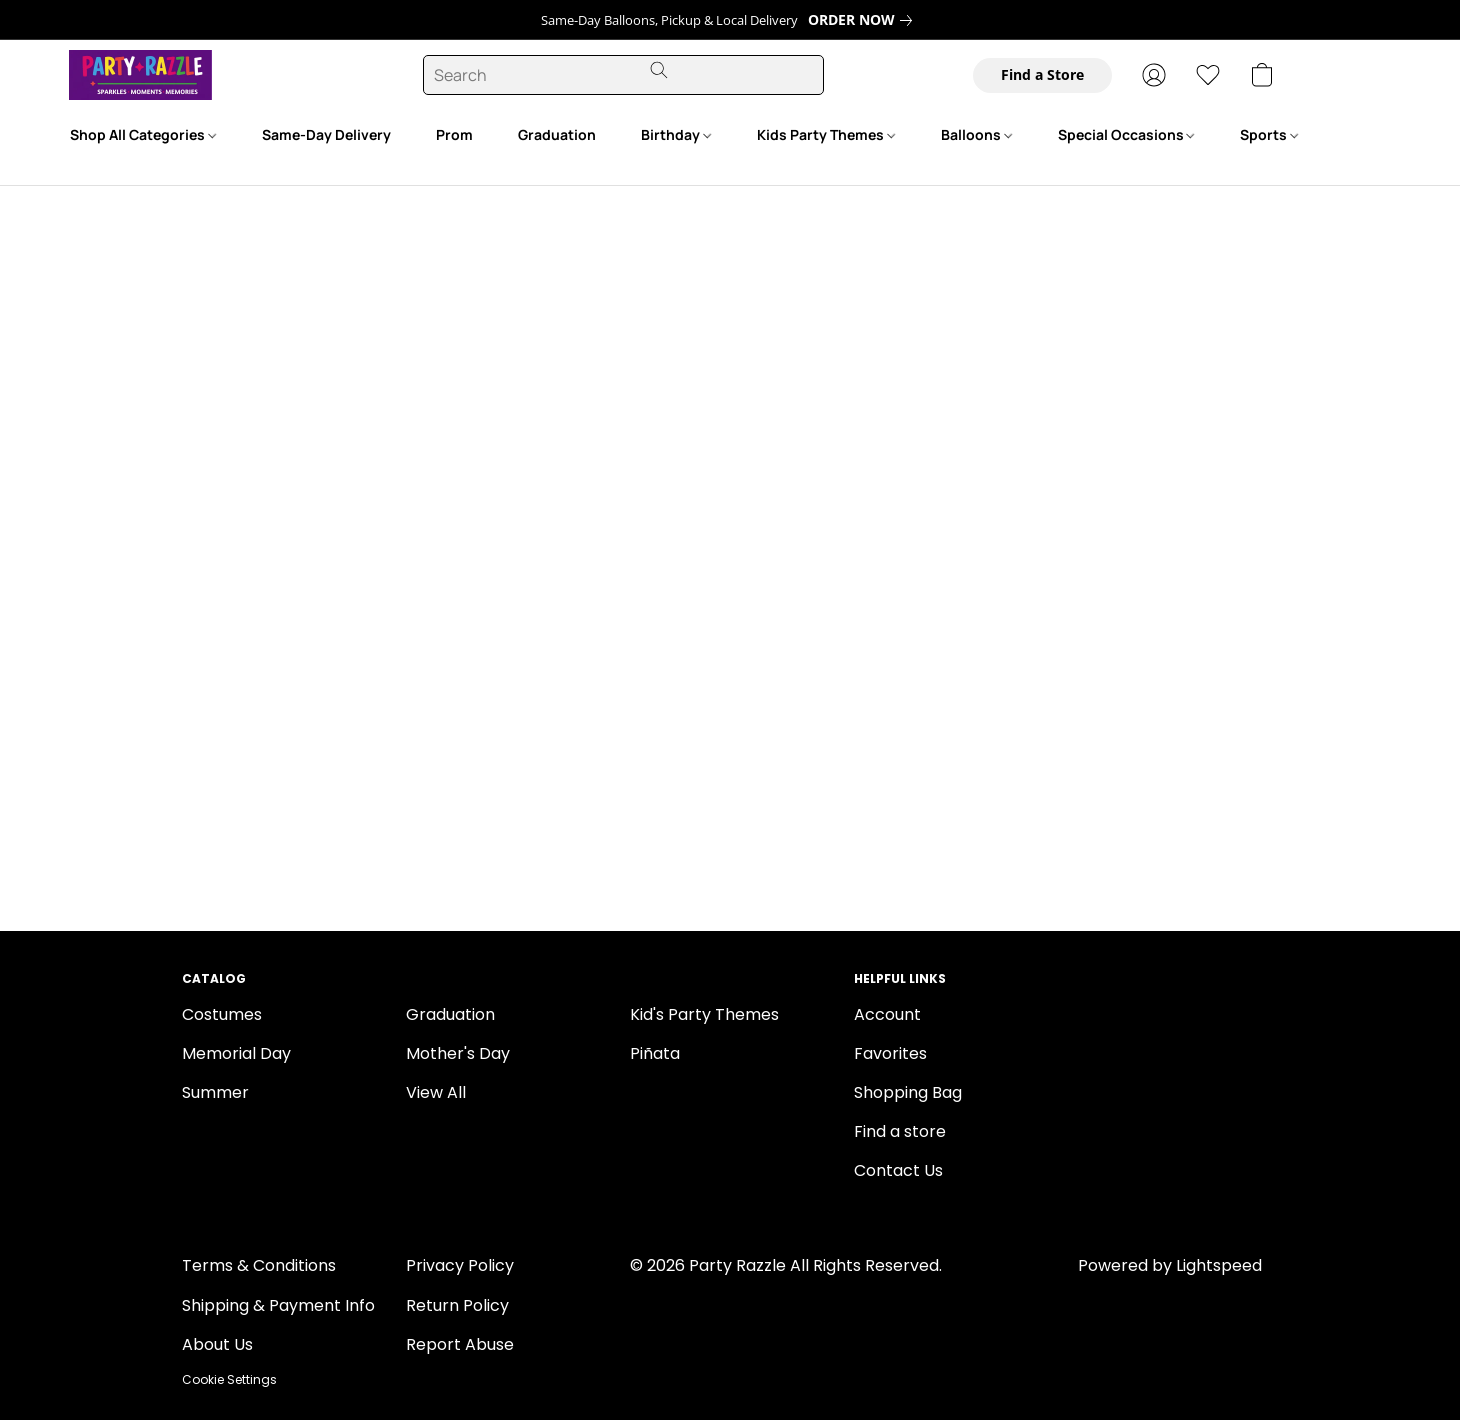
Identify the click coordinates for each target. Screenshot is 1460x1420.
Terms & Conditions (259, 1265)
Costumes (222, 1014)
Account (887, 1014)
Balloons (976, 134)
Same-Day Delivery (326, 134)
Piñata (655, 1053)
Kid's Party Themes (704, 1014)
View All (436, 1092)
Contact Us (898, 1170)
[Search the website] (659, 70)
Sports (1269, 134)
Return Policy (457, 1305)
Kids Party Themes (826, 134)
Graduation (557, 134)
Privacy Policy (460, 1265)
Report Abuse (460, 1344)
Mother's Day (458, 1053)
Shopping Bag (908, 1092)
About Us (217, 1344)
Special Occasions (1126, 134)
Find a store (900, 1131)
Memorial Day (236, 1053)
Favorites (890, 1053)
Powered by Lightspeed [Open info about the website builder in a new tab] (1170, 1265)
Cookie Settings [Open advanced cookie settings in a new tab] (229, 1379)
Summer (215, 1092)
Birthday (676, 134)
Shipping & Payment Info (278, 1305)
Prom (454, 134)
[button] (111, 75)
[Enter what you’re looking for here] (623, 75)
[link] (864, 20)
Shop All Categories (143, 134)
